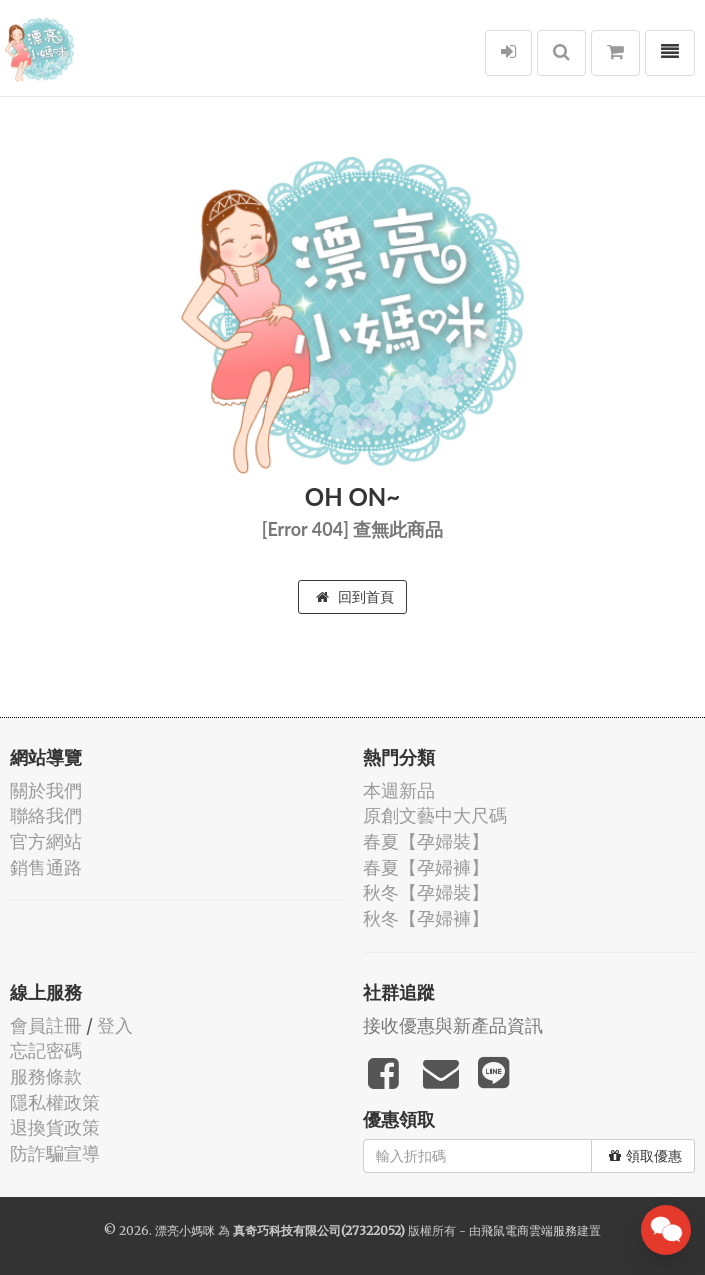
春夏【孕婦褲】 (426, 867)
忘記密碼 (46, 1050)
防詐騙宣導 (55, 1153)
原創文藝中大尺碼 (435, 815)
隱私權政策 (55, 1102)
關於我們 (46, 790)
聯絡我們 (46, 815)
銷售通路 (46, 867)
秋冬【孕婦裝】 (426, 892)
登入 (115, 1025)
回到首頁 (355, 597)
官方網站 (46, 841)
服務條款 (46, 1076)
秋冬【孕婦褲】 (426, 918)
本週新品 (399, 790)
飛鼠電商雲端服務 (529, 1230)
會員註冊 (46, 1025)
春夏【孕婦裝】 (426, 841)
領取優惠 (645, 1156)
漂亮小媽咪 (185, 1230)
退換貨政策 (55, 1127)
